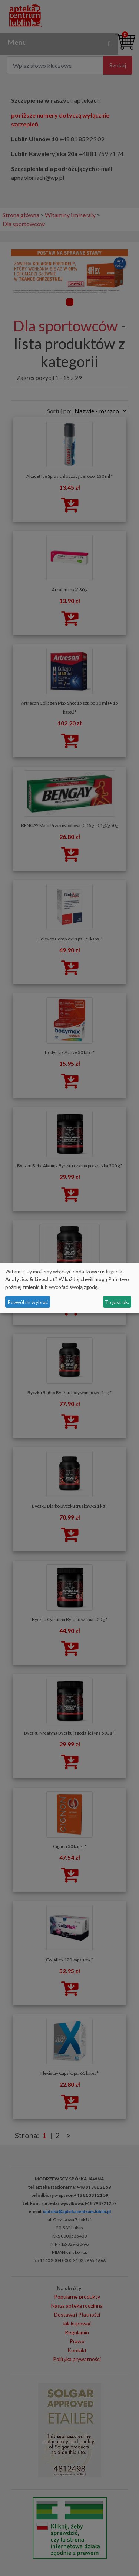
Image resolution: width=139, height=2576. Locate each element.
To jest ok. (117, 1302)
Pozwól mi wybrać (27, 1302)
